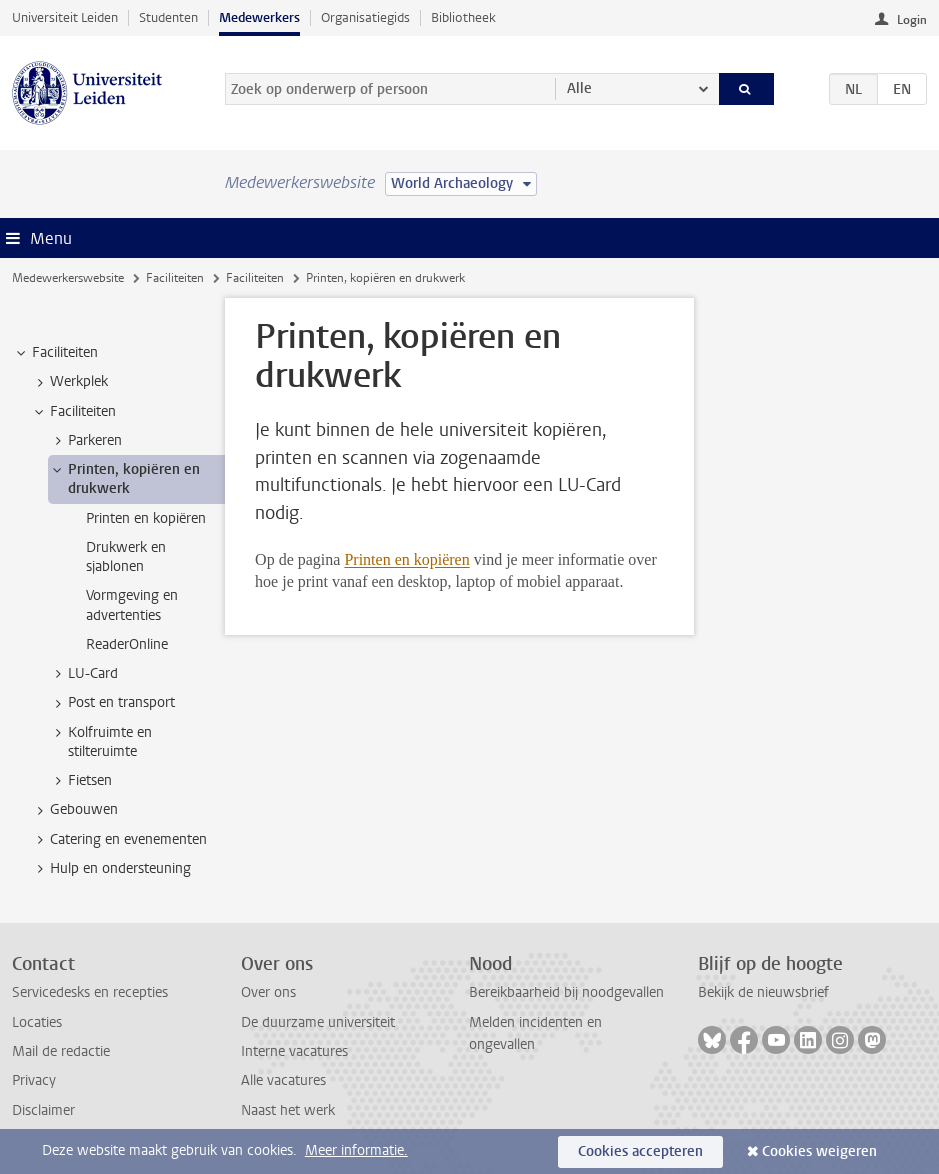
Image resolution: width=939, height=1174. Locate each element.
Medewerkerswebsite (68, 278)
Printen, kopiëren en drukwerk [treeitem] (124, 479)
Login (912, 20)
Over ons (268, 992)
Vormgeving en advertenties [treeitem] (132, 605)
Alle (579, 88)
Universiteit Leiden (65, 17)
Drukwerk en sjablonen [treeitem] (126, 557)
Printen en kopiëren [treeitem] (146, 518)
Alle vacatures (283, 1080)
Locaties (37, 1022)
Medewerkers (259, 17)
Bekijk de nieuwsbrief (763, 992)
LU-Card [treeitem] (83, 674)
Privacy (34, 1080)
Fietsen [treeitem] (80, 781)
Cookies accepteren (640, 1151)
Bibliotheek (463, 17)
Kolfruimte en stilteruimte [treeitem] (100, 742)
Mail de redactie (61, 1051)
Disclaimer (43, 1110)
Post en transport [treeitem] (112, 703)
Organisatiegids (365, 17)
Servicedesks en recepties (90, 992)
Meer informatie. (356, 1150)
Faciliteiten (175, 278)
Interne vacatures (294, 1051)
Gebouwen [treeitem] (74, 810)
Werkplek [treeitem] (69, 382)
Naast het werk (288, 1110)
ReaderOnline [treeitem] (127, 644)
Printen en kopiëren (406, 559)
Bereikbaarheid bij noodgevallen (566, 992)
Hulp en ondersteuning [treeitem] (111, 869)
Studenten (168, 17)
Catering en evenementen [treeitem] (119, 840)
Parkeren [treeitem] (85, 441)
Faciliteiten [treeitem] (55, 353)
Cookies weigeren (819, 1151)
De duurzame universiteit (318, 1022)
